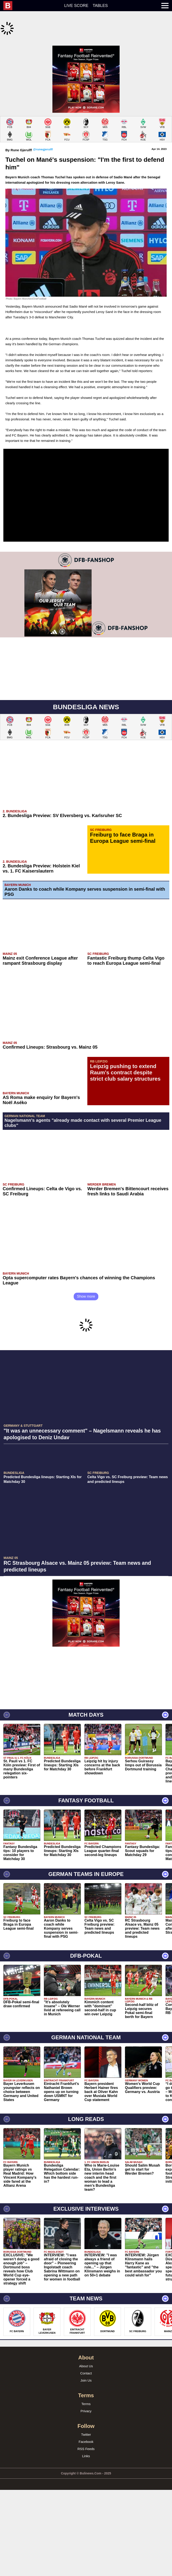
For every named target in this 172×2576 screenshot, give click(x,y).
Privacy (85, 2466)
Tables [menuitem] (100, 5)
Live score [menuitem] (76, 5)
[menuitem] (10, 5)
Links (86, 2511)
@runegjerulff (43, 138)
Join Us (86, 2435)
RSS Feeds (86, 2504)
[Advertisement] (86, 74)
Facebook (86, 2496)
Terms (86, 2459)
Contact (86, 2428)
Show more (86, 1351)
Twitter (86, 2489)
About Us (86, 2421)
